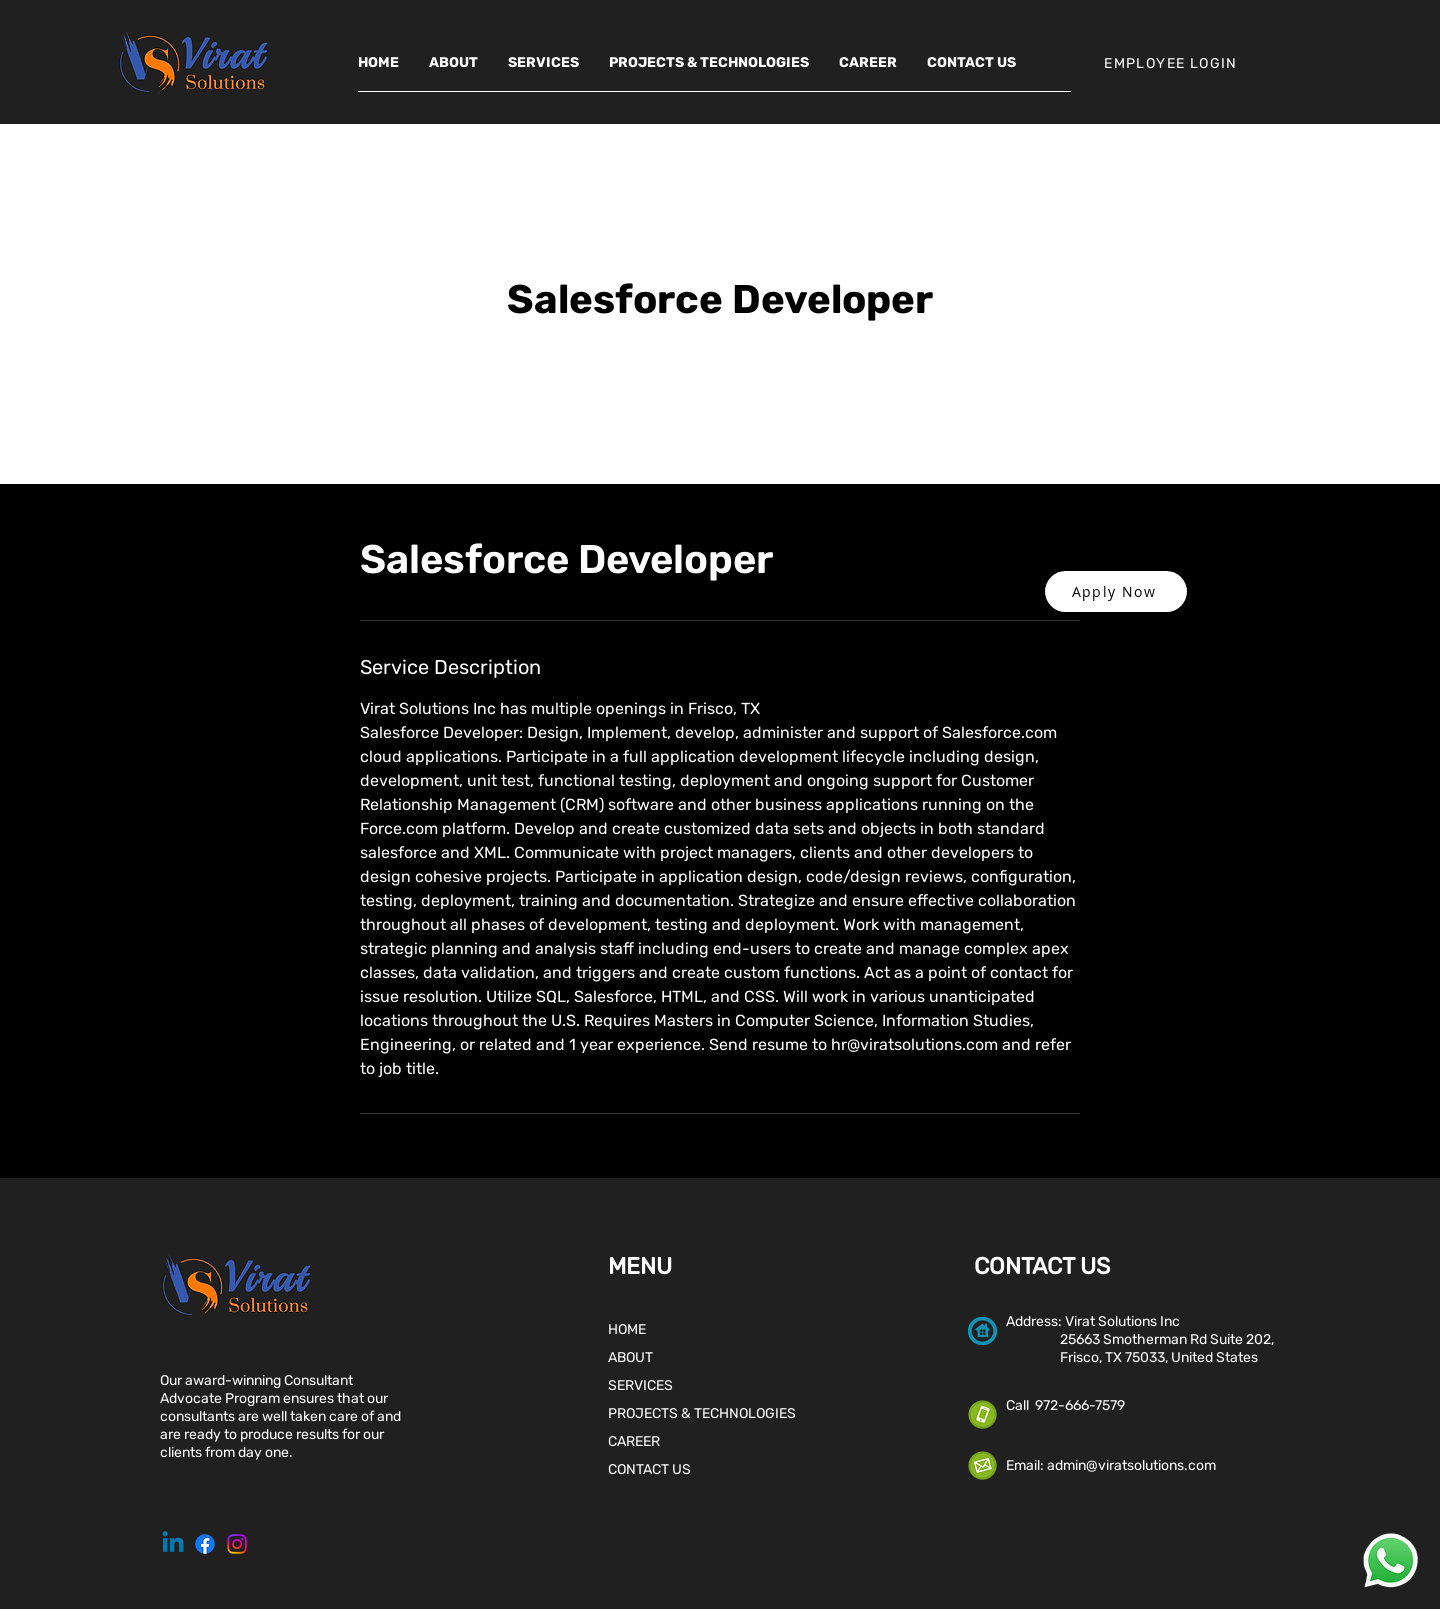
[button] (1116, 591)
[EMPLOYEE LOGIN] (1173, 63)
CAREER (634, 1441)
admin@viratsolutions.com (1131, 1465)
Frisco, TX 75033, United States (1132, 1357)
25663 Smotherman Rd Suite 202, (1140, 1339)
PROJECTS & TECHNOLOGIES (702, 1413)
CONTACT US (649, 1469)
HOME (627, 1329)
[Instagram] (237, 1544)
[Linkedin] (173, 1544)
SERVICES (640, 1385)
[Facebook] (205, 1544)
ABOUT (630, 1357)
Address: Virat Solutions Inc (1093, 1321)
